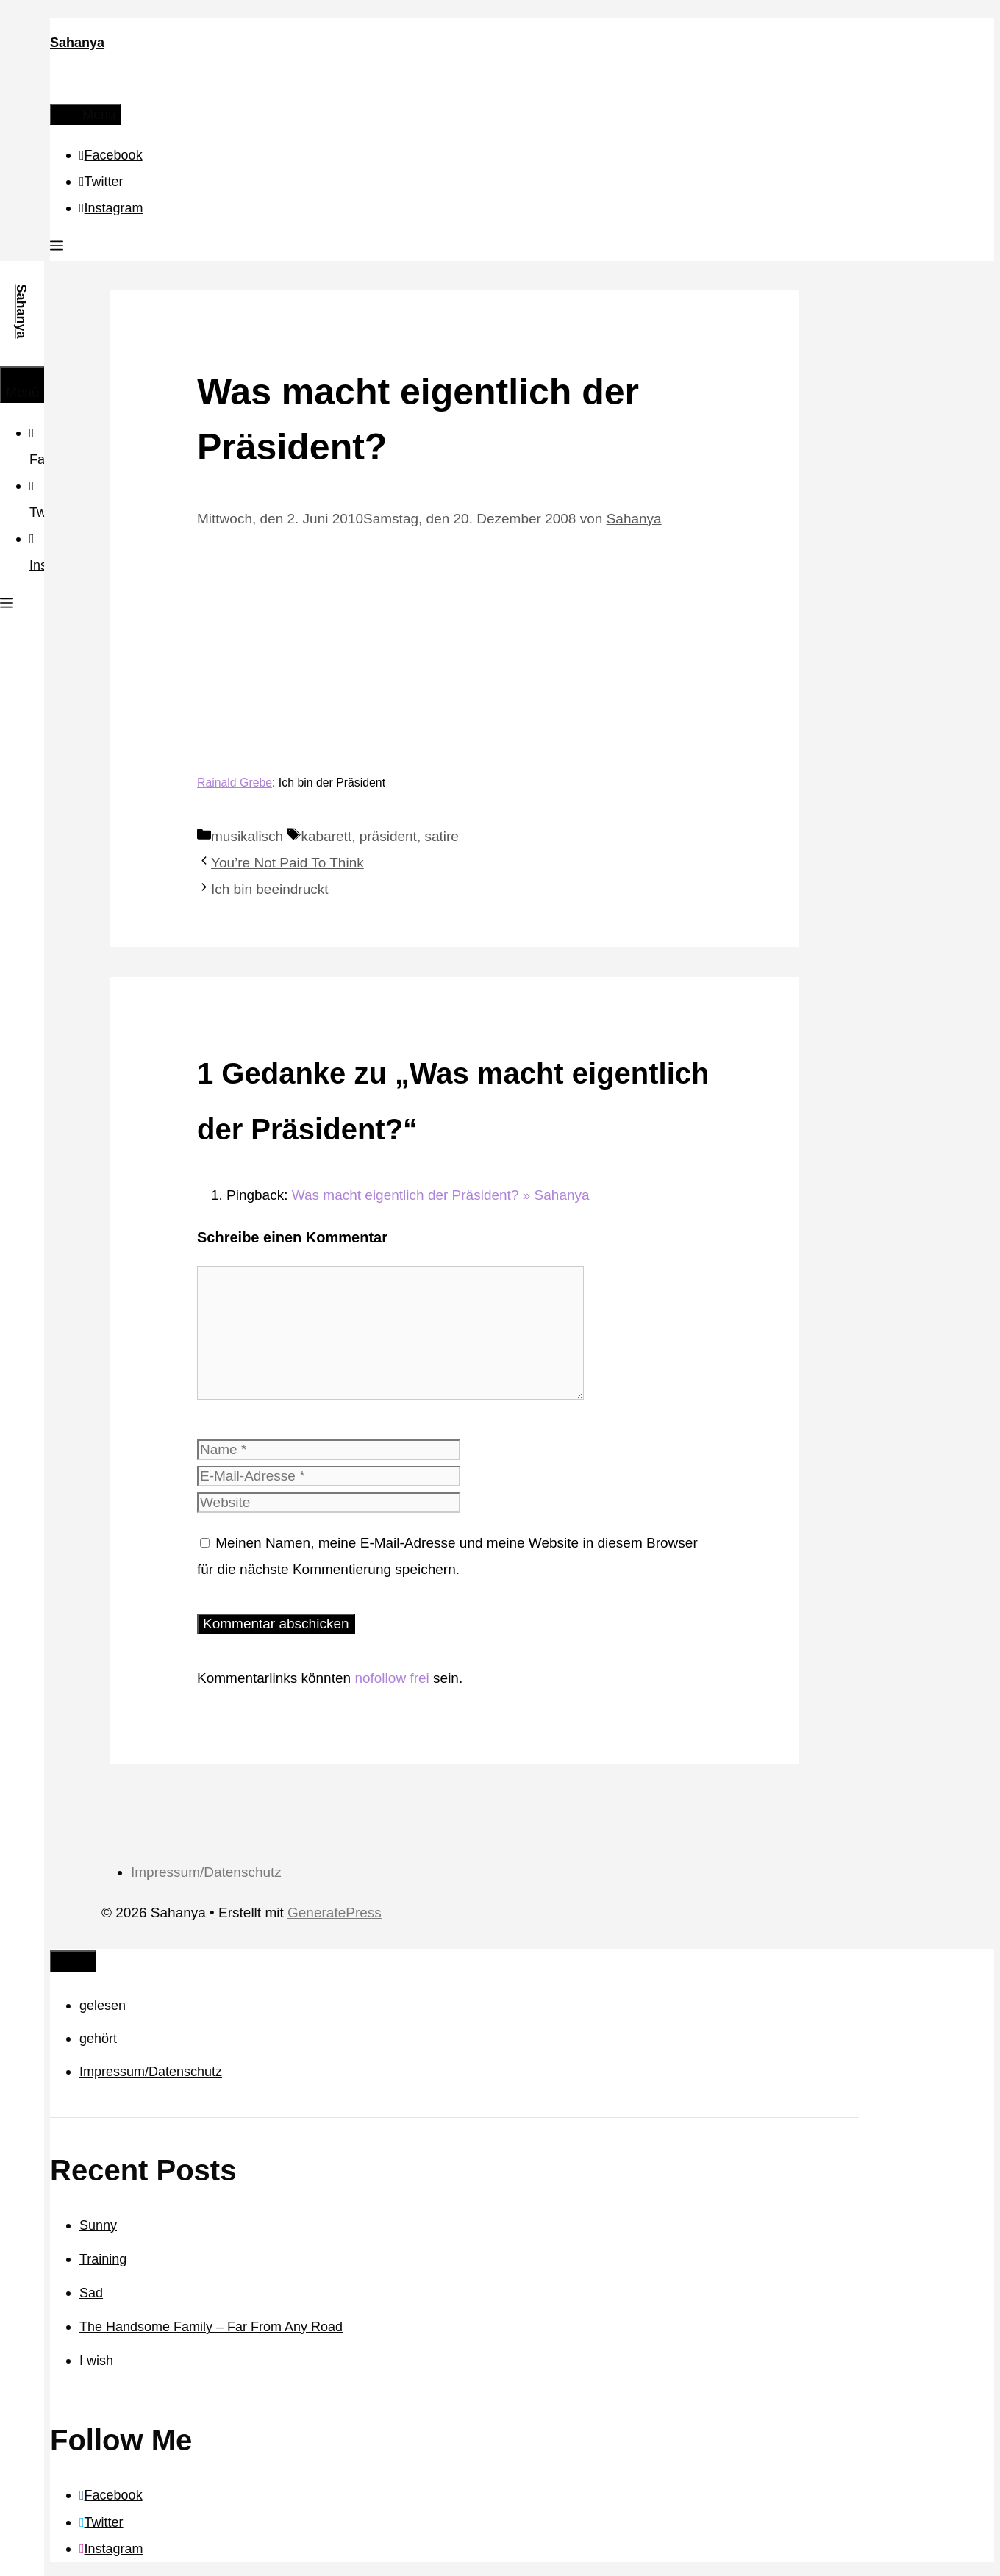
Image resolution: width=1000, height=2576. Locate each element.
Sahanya (77, 42)
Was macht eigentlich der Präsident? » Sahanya (441, 1195)
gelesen (102, 2005)
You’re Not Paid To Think (287, 862)
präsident (388, 836)
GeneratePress (335, 1912)
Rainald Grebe (234, 782)
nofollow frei (391, 1678)
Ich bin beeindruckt (270, 889)
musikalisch (247, 836)
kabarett (326, 836)
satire (441, 836)
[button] (56, 247)
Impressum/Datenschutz (206, 1872)
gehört (98, 2038)
